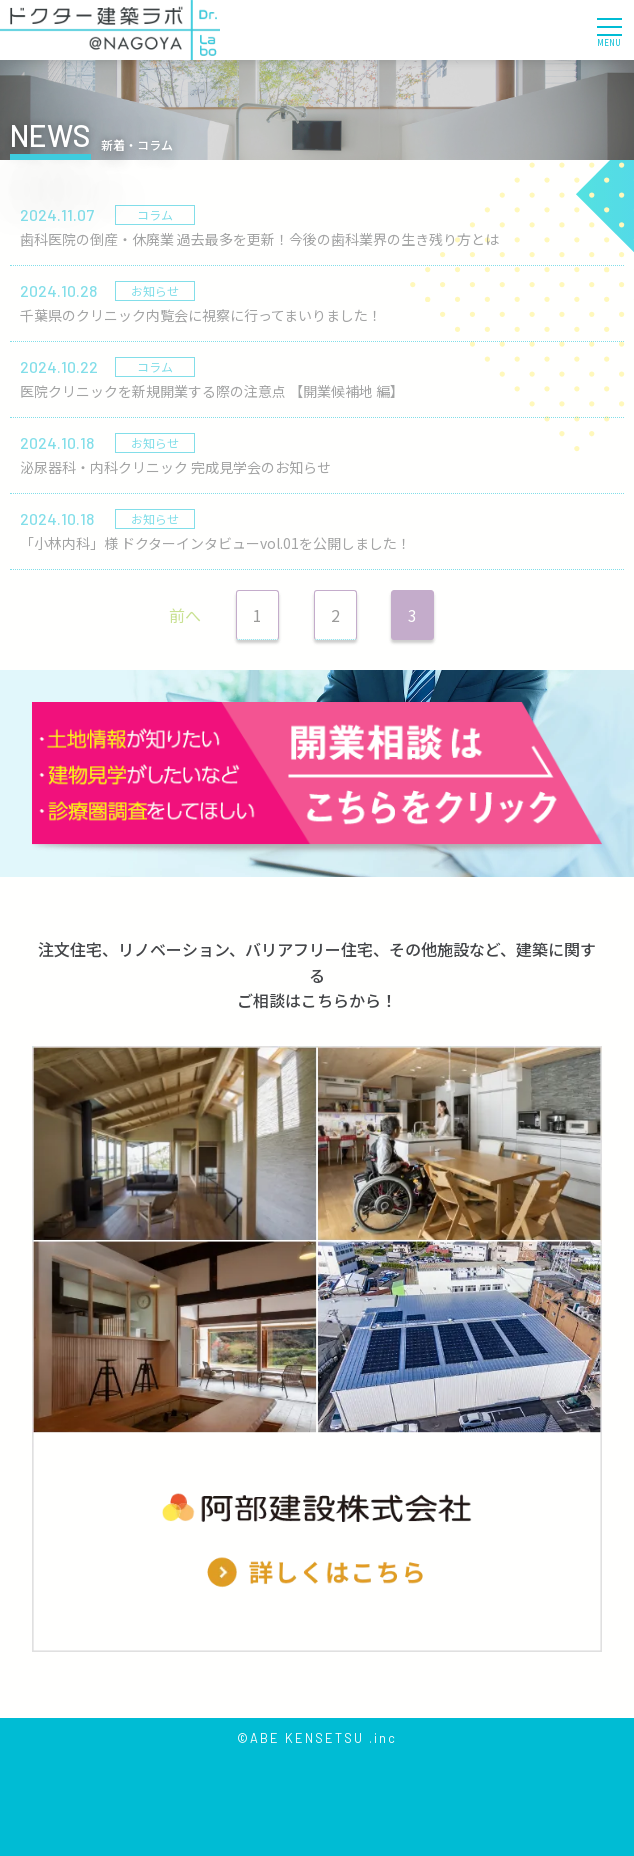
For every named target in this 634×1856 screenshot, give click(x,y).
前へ (185, 615)
